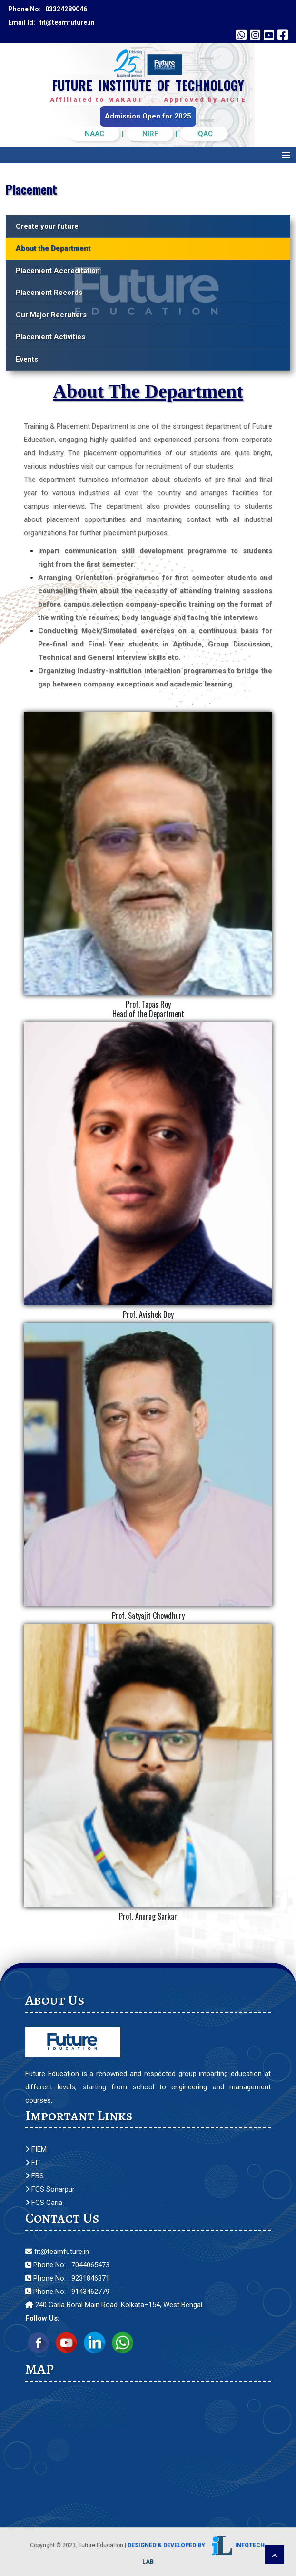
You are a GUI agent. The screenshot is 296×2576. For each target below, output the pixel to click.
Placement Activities (50, 337)
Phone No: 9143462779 (67, 2291)
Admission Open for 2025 (148, 116)
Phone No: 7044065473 (67, 2265)
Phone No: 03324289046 (47, 9)
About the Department (53, 248)
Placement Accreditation (58, 270)
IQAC (204, 133)
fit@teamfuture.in (57, 2251)
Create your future (47, 226)
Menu (286, 155)
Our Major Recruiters (51, 315)
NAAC (94, 133)
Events (27, 359)
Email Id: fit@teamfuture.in (51, 22)
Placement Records (49, 292)
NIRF (150, 133)
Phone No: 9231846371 (67, 2278)
